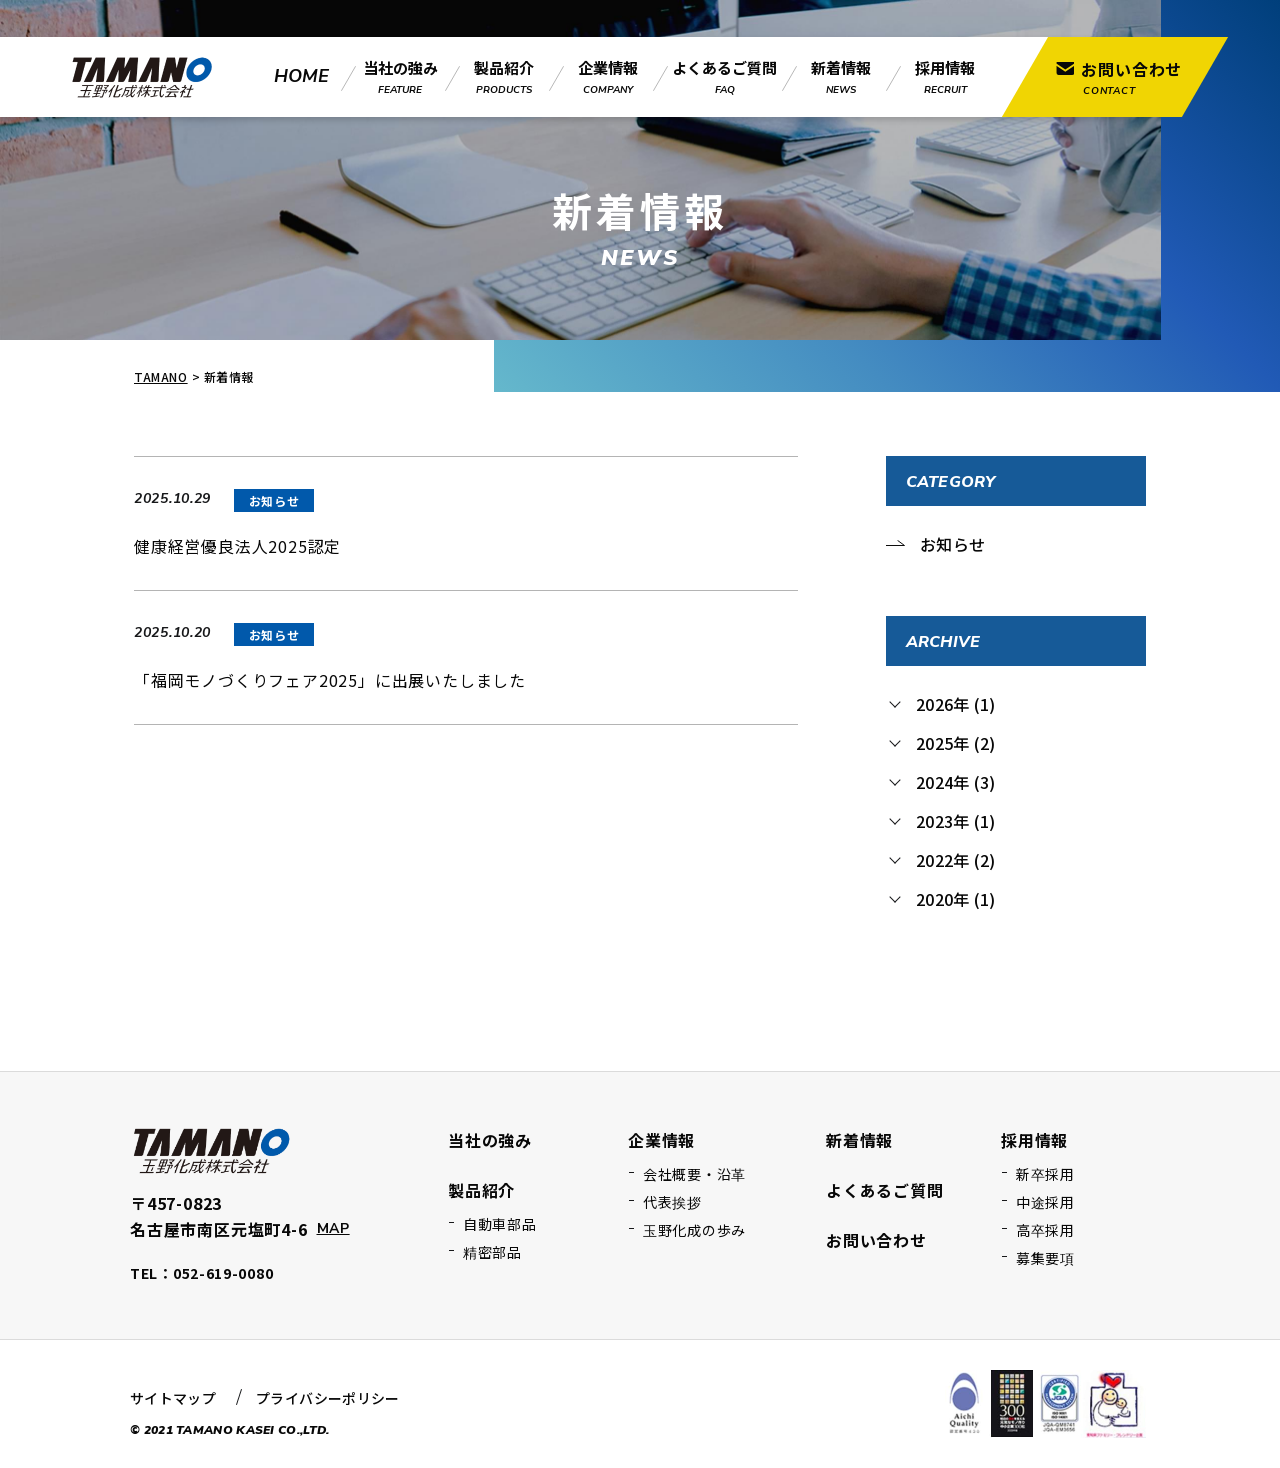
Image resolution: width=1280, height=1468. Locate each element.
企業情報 (661, 1140)
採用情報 (1034, 1140)
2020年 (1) (955, 899)
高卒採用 (1045, 1230)
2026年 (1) (955, 704)
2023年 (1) (955, 821)
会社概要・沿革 (694, 1174)
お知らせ (952, 544)
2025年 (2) (955, 743)
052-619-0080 (223, 1273)
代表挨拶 (672, 1202)
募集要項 (1045, 1258)
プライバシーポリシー (328, 1398)
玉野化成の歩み (694, 1230)
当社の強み (490, 1140)
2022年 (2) (955, 860)
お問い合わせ (876, 1240)
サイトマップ (173, 1398)
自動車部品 (500, 1224)
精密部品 (492, 1252)
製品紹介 (481, 1190)
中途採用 (1045, 1202)
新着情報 (859, 1140)
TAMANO (161, 376)
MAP (333, 1228)
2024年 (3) (955, 782)
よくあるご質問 (885, 1190)
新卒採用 (1045, 1174)
